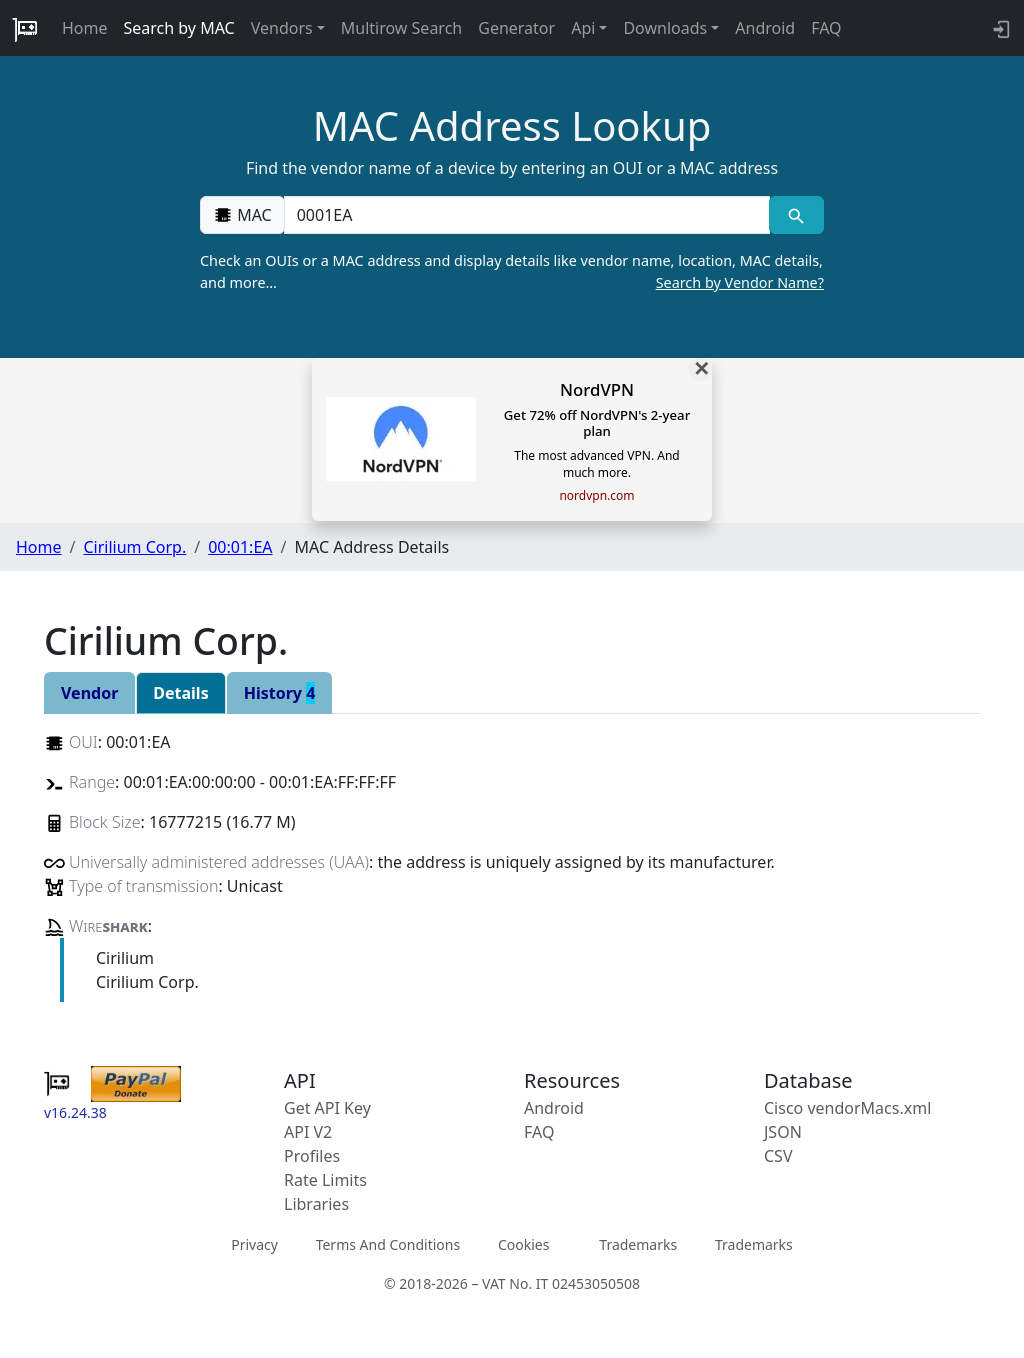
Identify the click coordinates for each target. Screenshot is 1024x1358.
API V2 (308, 1132)
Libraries (316, 1204)
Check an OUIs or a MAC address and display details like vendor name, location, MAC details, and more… (512, 272)
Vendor (89, 693)
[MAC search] (796, 215)
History (280, 693)
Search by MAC (179, 28)
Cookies (523, 1244)
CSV (778, 1156)
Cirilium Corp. (134, 547)
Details (180, 693)
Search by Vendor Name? (740, 282)
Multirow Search (401, 28)
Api (583, 28)
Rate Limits (325, 1180)
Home (85, 28)
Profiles (312, 1156)
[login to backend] (999, 28)
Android (765, 28)
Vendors (282, 28)
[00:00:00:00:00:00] (527, 215)
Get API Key (327, 1108)
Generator (516, 28)
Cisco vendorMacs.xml (847, 1108)
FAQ (826, 28)
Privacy (254, 1244)
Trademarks (638, 1244)
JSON (783, 1132)
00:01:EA (240, 547)
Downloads (665, 28)
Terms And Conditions (388, 1244)
